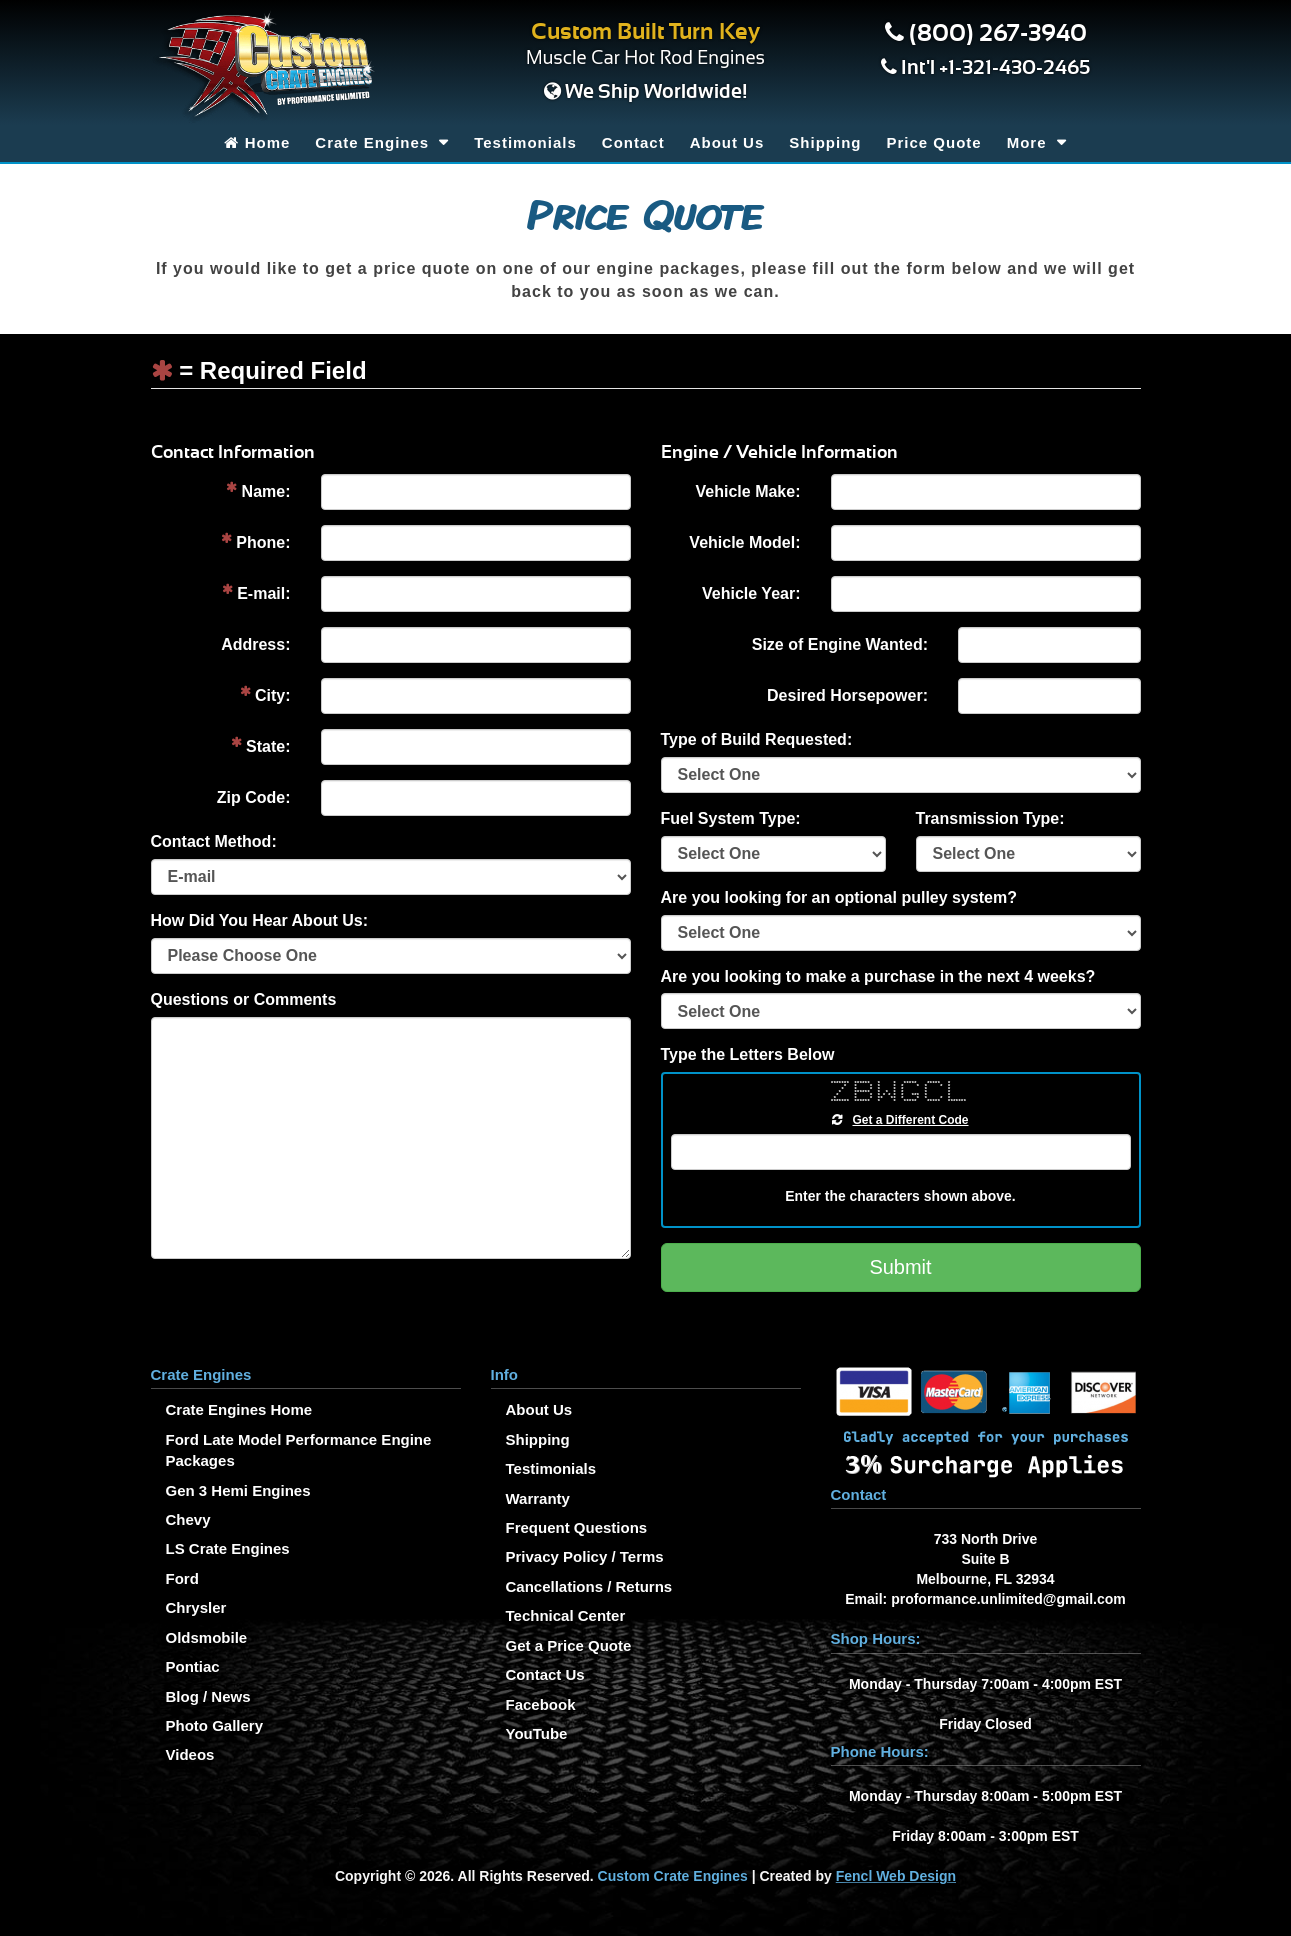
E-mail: (256, 592)
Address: (255, 644)
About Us (727, 142)
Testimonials (525, 142)
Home (257, 142)
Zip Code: (254, 797)
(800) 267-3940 (998, 34)
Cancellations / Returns (589, 1586)
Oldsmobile (207, 1637)
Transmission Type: (990, 818)
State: (261, 745)
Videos (190, 1754)
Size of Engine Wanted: (840, 644)
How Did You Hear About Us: (259, 920)
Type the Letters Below (748, 1054)
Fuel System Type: (731, 818)
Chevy (188, 1519)
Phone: (256, 541)
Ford (182, 1578)
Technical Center (566, 1615)
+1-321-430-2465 (1014, 68)
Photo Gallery (215, 1725)
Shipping (825, 142)
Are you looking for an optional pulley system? (839, 897)
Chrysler (196, 1607)
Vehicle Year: (751, 593)
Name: (258, 490)
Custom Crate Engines (673, 1876)
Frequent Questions (577, 1527)
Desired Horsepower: (847, 695)
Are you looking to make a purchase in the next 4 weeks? (878, 976)
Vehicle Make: (748, 491)
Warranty (538, 1498)
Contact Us (545, 1674)
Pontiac (193, 1666)
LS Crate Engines (228, 1548)
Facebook (541, 1704)
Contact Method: (214, 841)
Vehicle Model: (744, 542)
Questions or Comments (244, 999)
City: (265, 694)
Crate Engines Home (239, 1409)
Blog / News (208, 1696)
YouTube (537, 1733)
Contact (633, 142)
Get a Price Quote (569, 1645)
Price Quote (933, 142)
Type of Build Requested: (757, 739)
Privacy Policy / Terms (585, 1556)
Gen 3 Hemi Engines (238, 1490)
